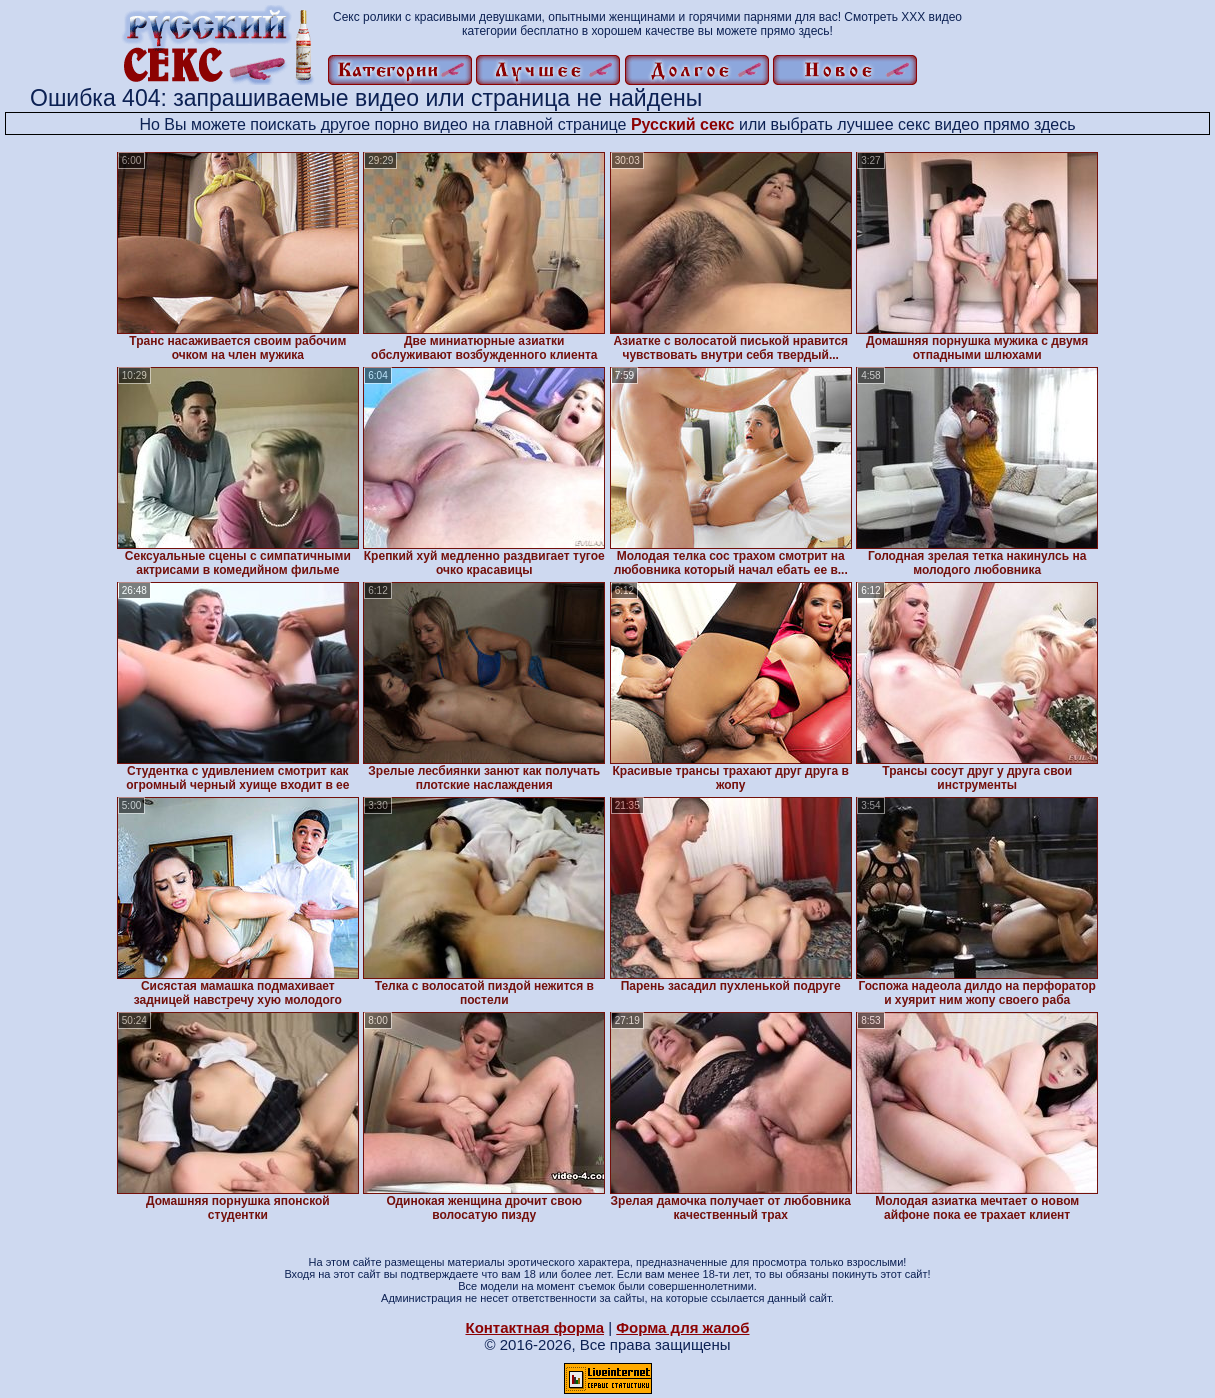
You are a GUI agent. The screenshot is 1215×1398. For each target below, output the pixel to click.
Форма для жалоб (682, 1327)
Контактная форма (534, 1327)
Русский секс (683, 124)
